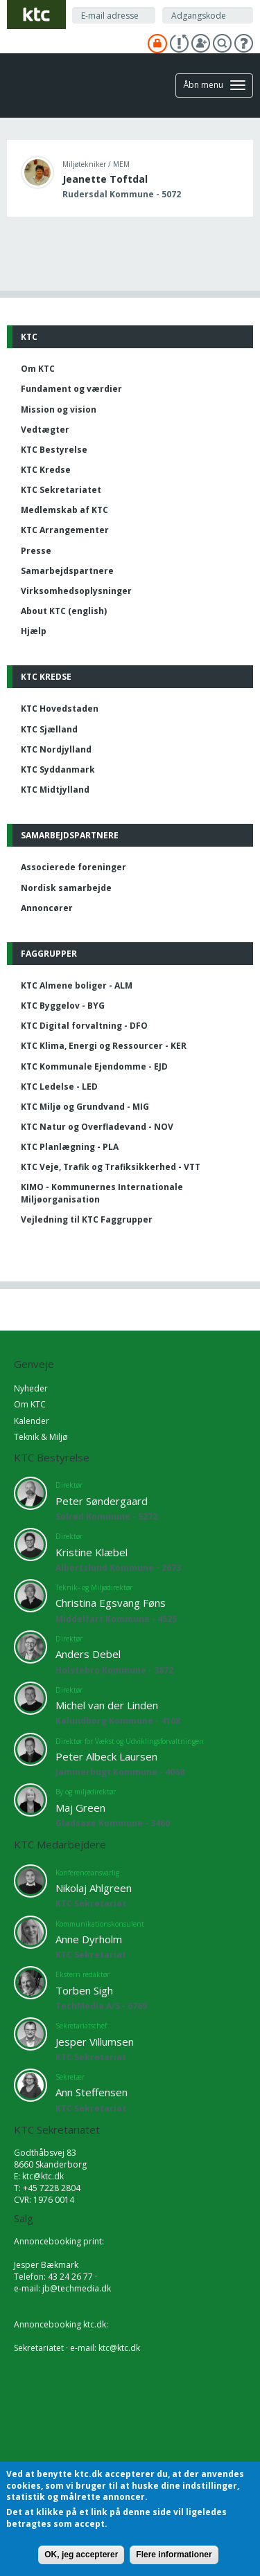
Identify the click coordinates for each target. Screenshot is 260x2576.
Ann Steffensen (91, 2092)
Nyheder (31, 1388)
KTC (29, 337)
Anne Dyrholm (88, 1939)
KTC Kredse (46, 470)
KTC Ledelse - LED (59, 1086)
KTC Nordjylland (56, 749)
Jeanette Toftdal (105, 179)
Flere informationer (173, 2554)
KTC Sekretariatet (61, 490)
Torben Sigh (84, 1990)
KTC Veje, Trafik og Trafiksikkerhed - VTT (110, 1167)
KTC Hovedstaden (59, 708)
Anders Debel (88, 1654)
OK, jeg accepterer (81, 2554)
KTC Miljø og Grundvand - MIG (85, 1107)
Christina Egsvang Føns (110, 1603)
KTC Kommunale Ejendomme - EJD (94, 1066)
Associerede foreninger (73, 867)
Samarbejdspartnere (67, 571)
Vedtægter (45, 429)
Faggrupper (49, 954)
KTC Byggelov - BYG (63, 1005)
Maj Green (80, 1807)
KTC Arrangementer (65, 530)
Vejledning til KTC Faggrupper (87, 1219)
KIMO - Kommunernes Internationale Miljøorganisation (102, 1193)
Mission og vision (58, 409)
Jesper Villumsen (94, 2041)
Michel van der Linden (106, 1705)
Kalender (31, 1421)
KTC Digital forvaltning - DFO (84, 1026)
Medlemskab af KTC (64, 510)
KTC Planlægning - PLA (70, 1147)
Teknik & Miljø (41, 1437)
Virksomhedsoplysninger (76, 591)
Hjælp (33, 631)
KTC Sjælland (49, 729)
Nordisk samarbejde (66, 888)
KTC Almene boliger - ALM (76, 985)
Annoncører (47, 908)
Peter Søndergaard (101, 1501)
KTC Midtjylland (55, 789)
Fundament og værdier (71, 389)
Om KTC (38, 369)
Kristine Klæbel (91, 1552)
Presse (36, 551)
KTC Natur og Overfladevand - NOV (97, 1127)
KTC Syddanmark (58, 769)
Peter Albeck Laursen (106, 1756)
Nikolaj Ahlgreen (93, 1888)
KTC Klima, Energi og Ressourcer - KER (104, 1046)
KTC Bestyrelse (54, 450)
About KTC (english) (64, 611)
